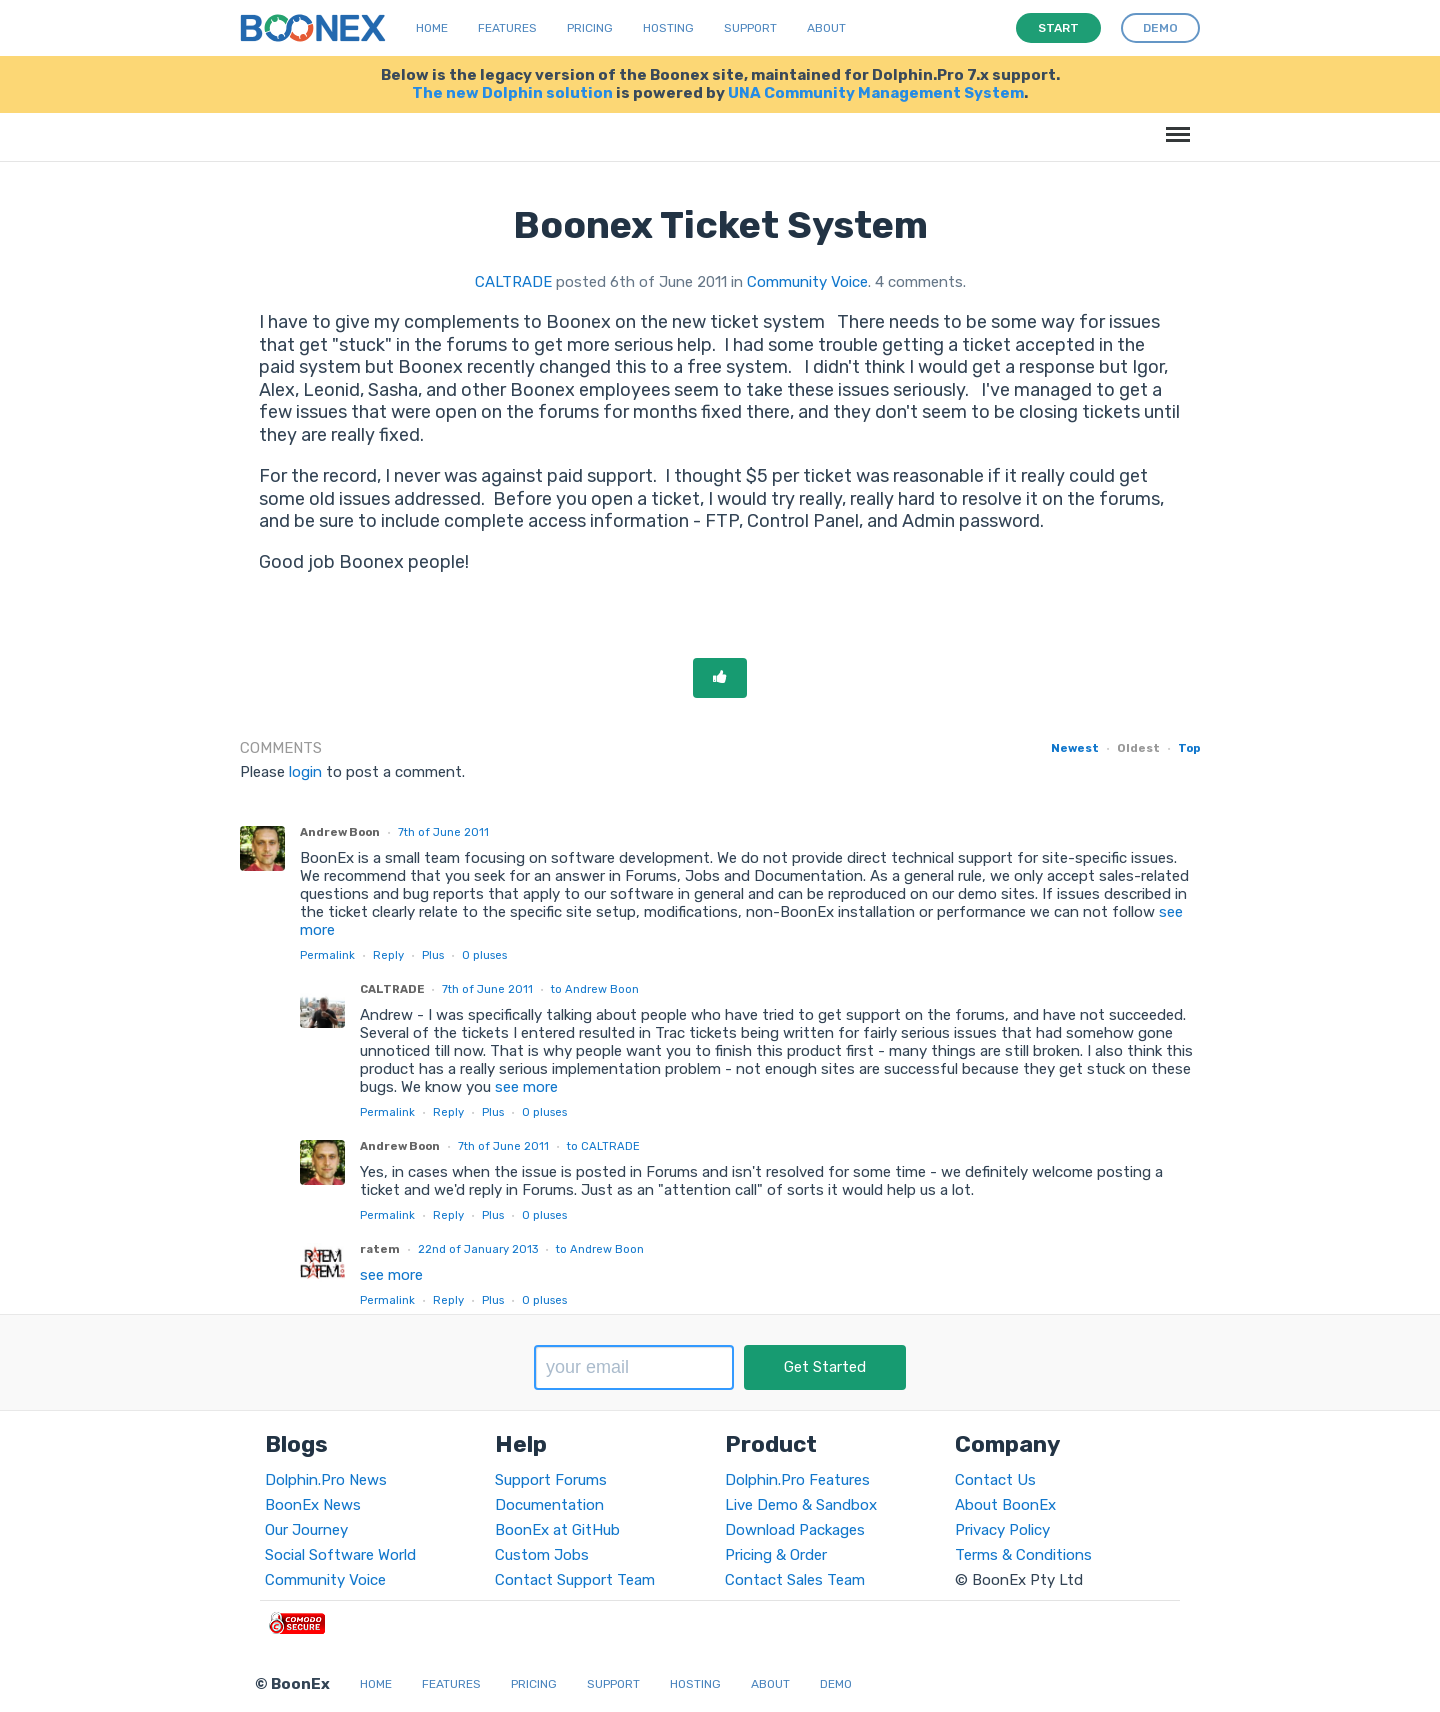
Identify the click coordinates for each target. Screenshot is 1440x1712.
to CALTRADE (603, 1146)
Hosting (668, 28)
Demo (836, 1684)
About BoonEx (1005, 1505)
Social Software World (340, 1555)
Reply (388, 955)
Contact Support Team (575, 1580)
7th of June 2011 (443, 832)
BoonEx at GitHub (557, 1530)
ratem (380, 1249)
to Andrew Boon (595, 989)
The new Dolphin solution (512, 93)
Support (750, 28)
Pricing (590, 28)
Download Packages (795, 1530)
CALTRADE (513, 282)
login (305, 772)
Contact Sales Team (795, 1580)
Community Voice (807, 282)
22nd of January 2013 (478, 1249)
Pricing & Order (776, 1555)
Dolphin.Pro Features (797, 1480)
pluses (484, 955)
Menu (1174, 124)
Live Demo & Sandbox (801, 1505)
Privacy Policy (1002, 1530)
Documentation (549, 1505)
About (826, 28)
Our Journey (306, 1530)
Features (507, 28)
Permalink (327, 955)
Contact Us (995, 1480)
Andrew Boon (340, 832)
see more (524, 1087)
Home (432, 28)
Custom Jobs (542, 1555)
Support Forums (551, 1480)
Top (1189, 748)
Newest (1075, 748)
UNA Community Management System (876, 93)
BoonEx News (313, 1505)
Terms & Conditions (1023, 1555)
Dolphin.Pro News (326, 1480)
